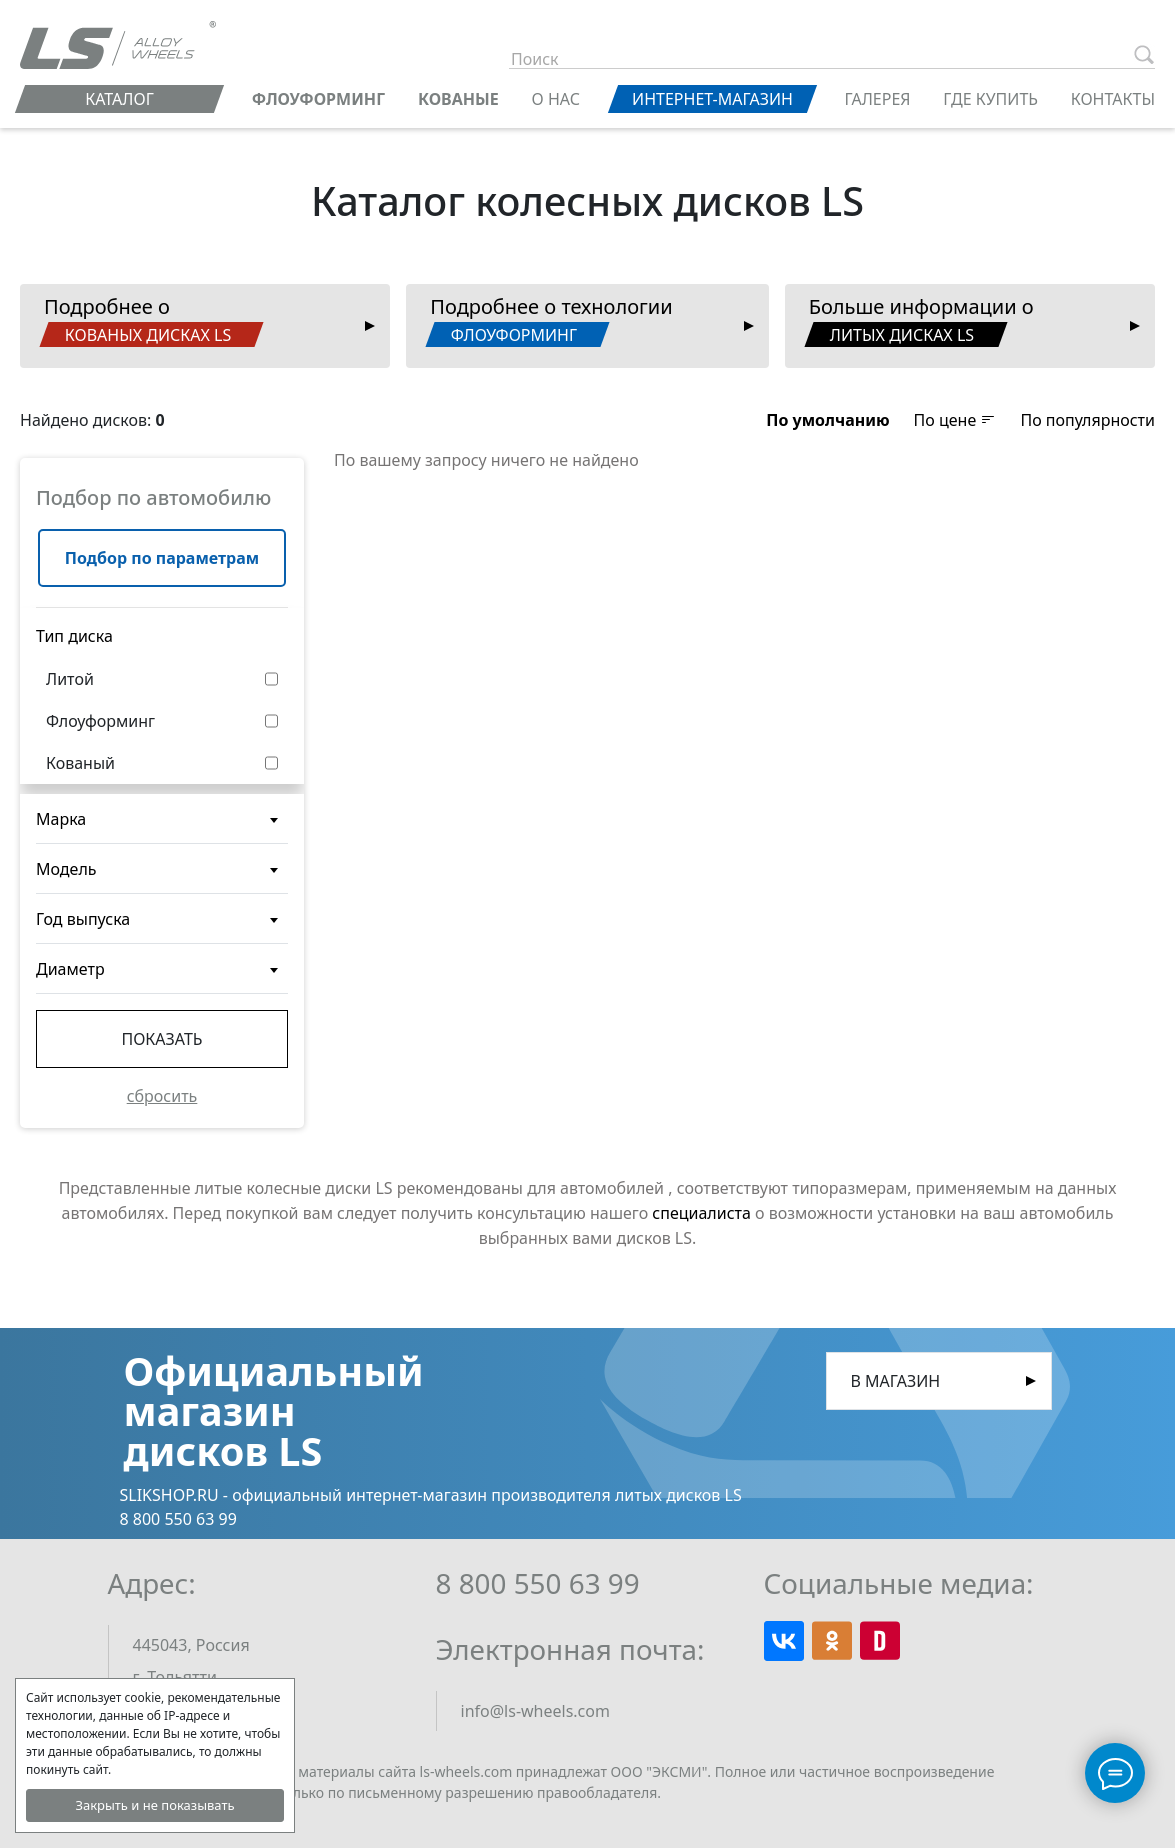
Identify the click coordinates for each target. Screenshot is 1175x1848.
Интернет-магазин (712, 99)
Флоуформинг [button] (100, 721)
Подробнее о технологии (549, 320)
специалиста (701, 1213)
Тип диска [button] (74, 636)
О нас (556, 99)
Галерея (877, 99)
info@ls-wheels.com (535, 1711)
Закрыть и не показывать (154, 1805)
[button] (827, 420)
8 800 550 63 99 (538, 1583)
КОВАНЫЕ (458, 99)
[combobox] (162, 819)
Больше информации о (919, 320)
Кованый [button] (80, 763)
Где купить (990, 99)
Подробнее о (151, 320)
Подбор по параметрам (162, 558)
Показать (161, 1039)
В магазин (896, 1381)
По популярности (1087, 420)
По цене (955, 420)
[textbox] (162, 827)
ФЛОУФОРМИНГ (318, 99)
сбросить (162, 1096)
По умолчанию (827, 420)
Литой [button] (70, 679)
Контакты (1113, 99)
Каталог (119, 99)
